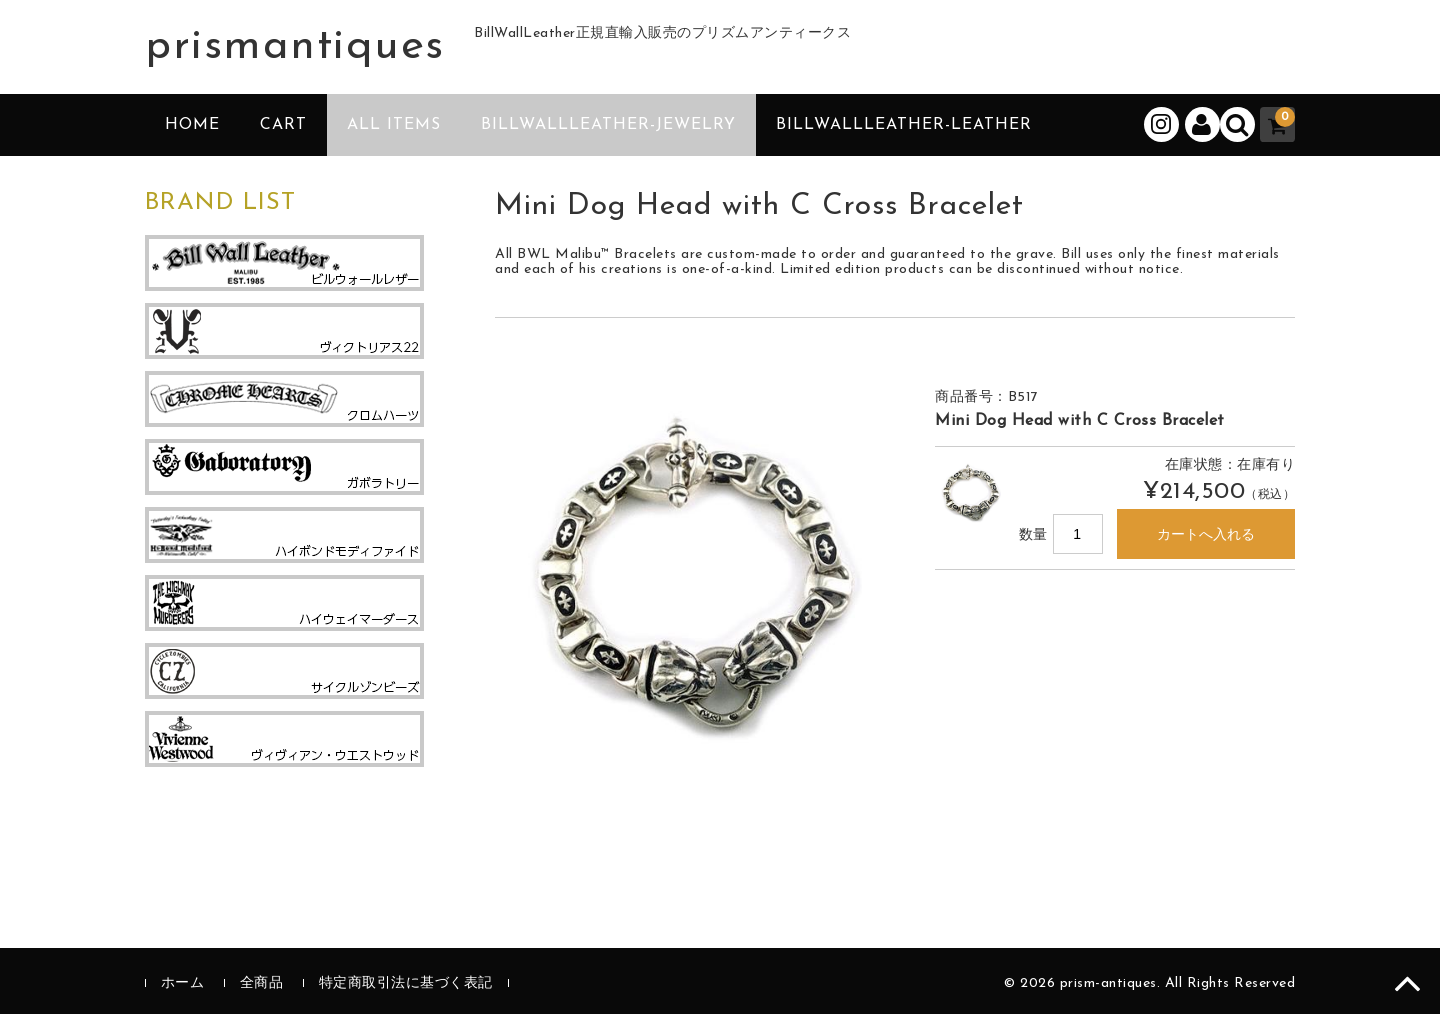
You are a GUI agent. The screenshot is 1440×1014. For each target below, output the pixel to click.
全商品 (262, 983)
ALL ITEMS (394, 125)
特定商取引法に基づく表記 (406, 983)
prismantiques (295, 47)
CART (283, 125)
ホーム (183, 983)
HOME (192, 125)
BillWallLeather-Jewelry (608, 125)
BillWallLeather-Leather (904, 125)
